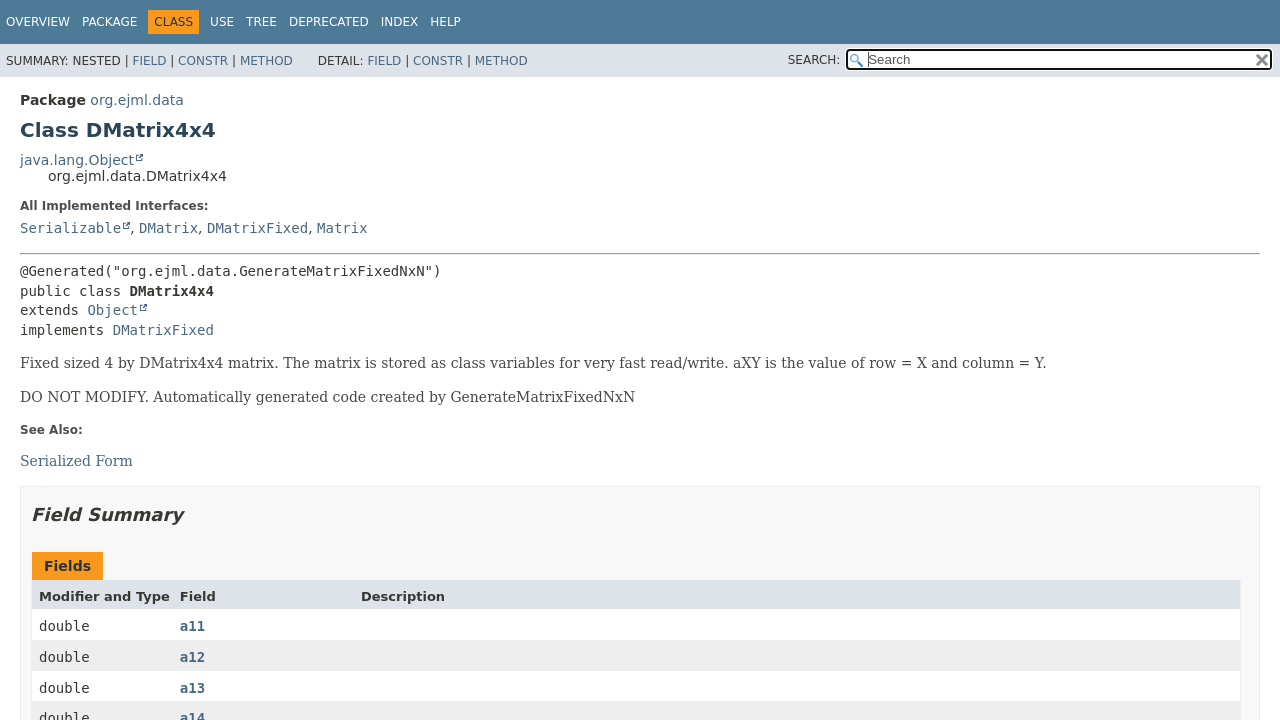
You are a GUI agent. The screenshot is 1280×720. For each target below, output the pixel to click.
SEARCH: (814, 60)
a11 (192, 626)
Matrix (342, 228)
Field (149, 61)
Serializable (70, 228)
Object (112, 310)
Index (400, 22)
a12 (192, 657)
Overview (38, 22)
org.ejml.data (136, 100)
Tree (261, 22)
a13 (192, 688)
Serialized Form (76, 461)
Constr (203, 61)
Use (222, 22)
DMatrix (168, 228)
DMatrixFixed (257, 228)
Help (445, 22)
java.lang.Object (77, 160)
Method (266, 61)
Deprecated (329, 22)
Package (109, 22)
